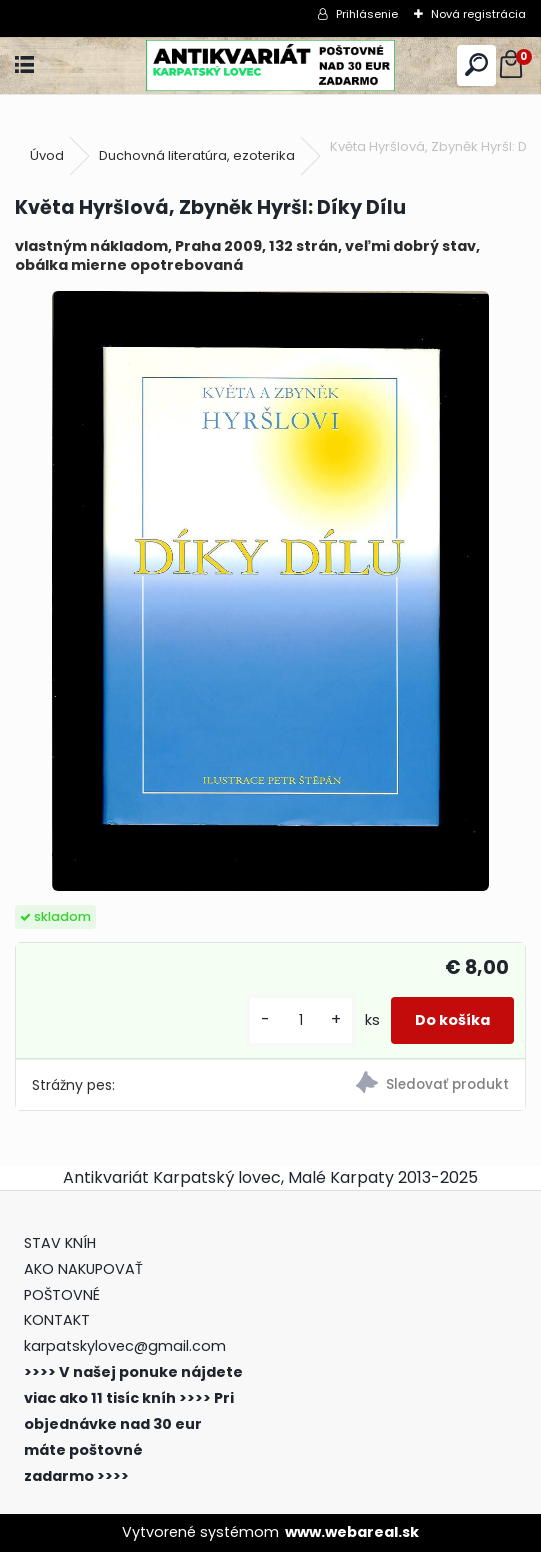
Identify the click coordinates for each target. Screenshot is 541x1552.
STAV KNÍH (62, 1243)
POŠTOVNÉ (62, 1295)
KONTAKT (57, 1320)
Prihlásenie (367, 14)
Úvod (47, 155)
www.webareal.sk (352, 1532)
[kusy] (301, 1020)
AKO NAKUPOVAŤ (83, 1269)
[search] (476, 65)
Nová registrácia (478, 14)
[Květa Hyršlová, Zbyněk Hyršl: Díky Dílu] (270, 591)
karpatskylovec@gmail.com (125, 1346)
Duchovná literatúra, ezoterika (197, 155)
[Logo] (270, 65)
